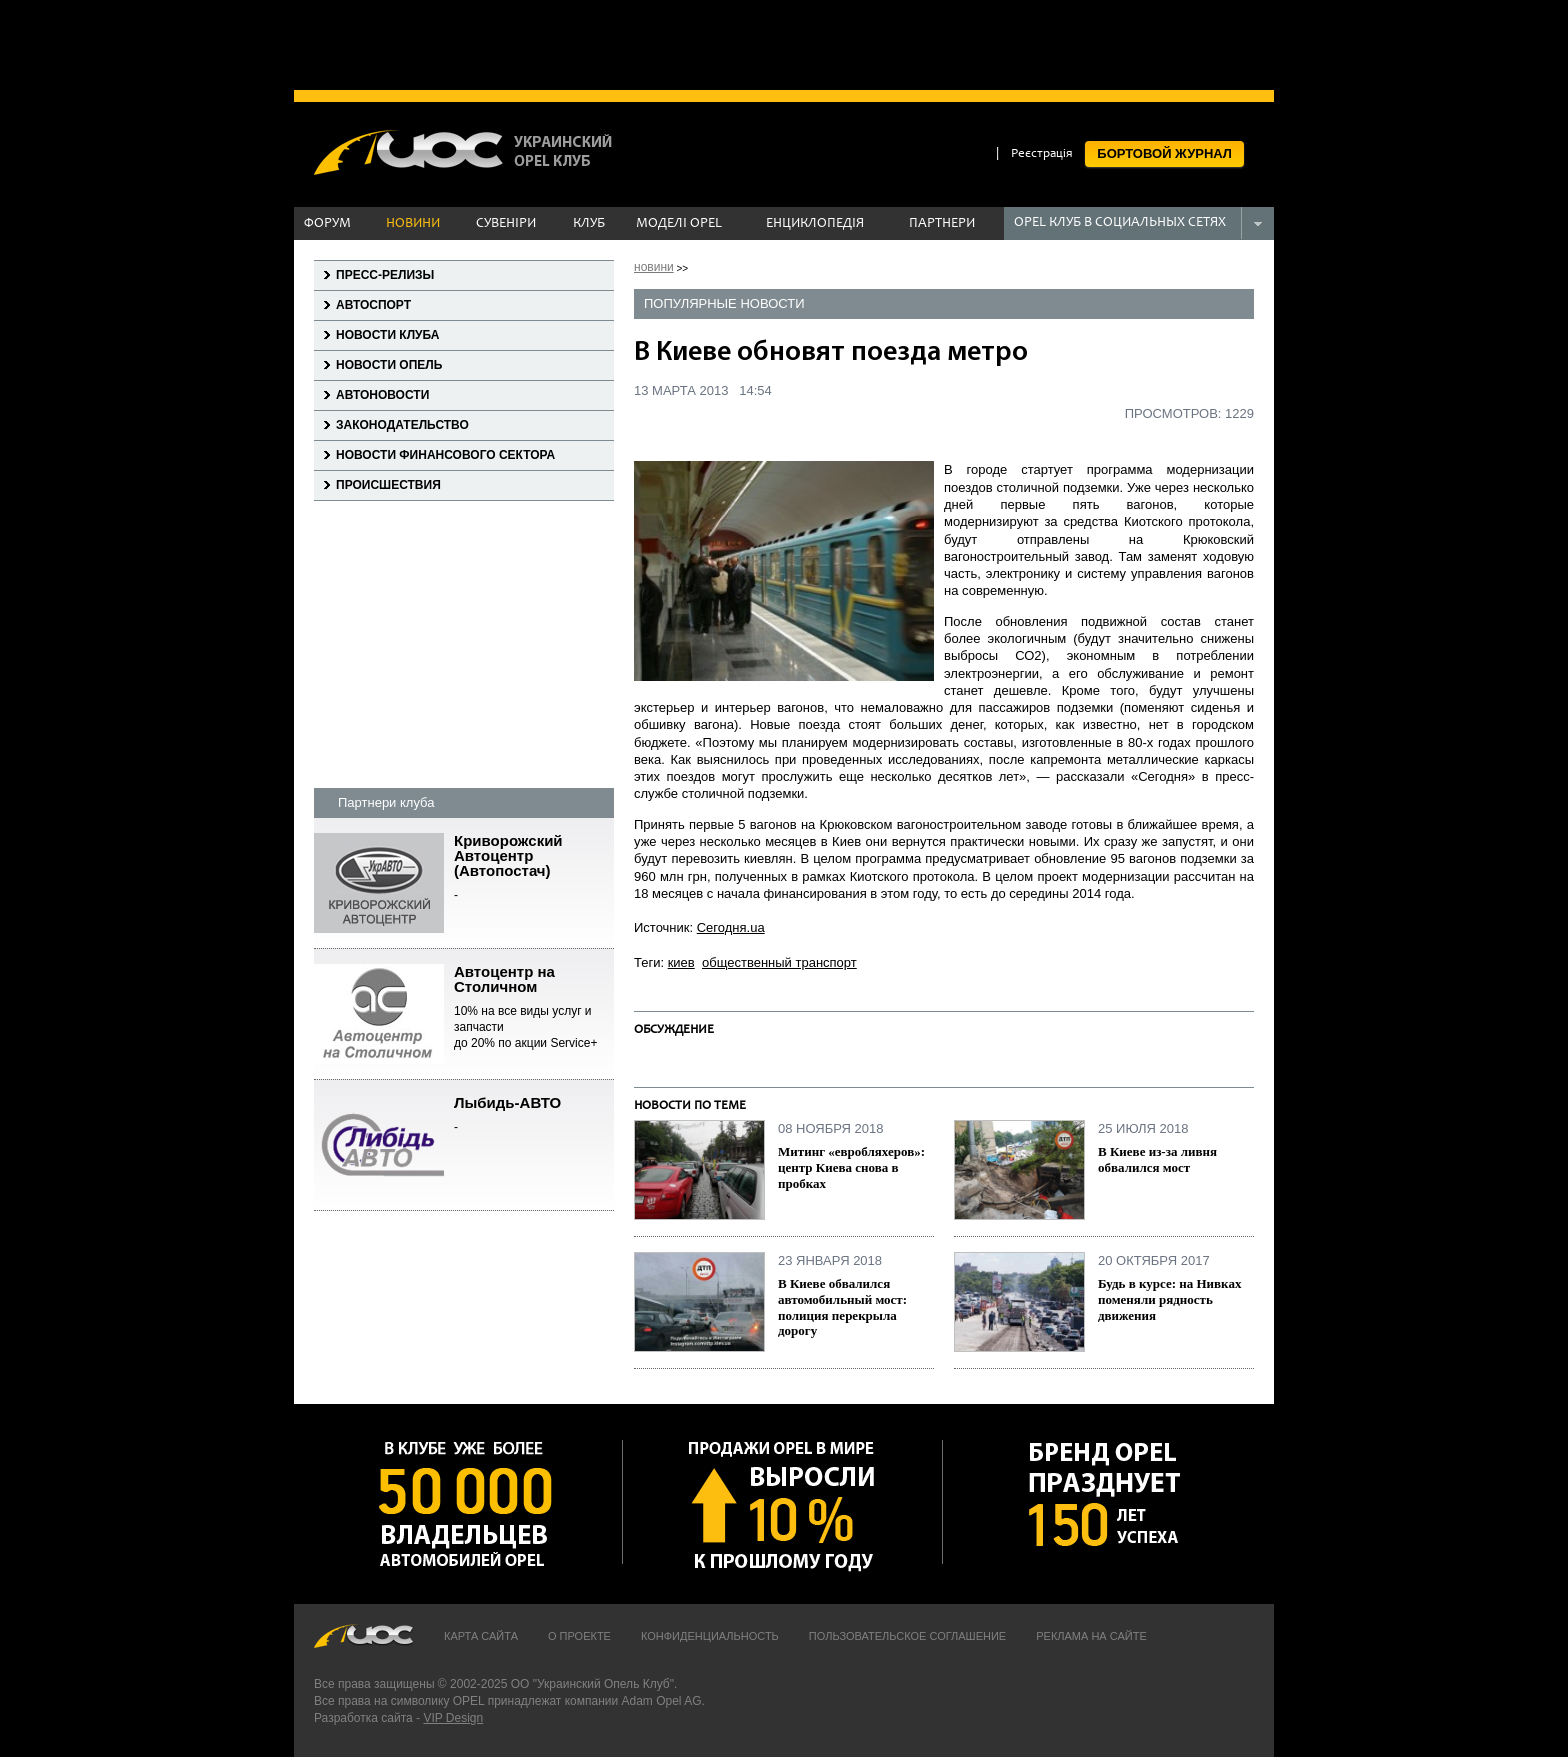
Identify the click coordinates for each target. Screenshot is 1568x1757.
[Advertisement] (784, 45)
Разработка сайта (363, 1718)
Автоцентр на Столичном (534, 1008)
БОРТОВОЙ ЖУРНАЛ (1164, 153)
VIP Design (453, 1718)
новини (654, 267)
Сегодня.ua (731, 927)
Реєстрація (1042, 154)
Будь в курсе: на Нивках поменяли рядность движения (1169, 1299)
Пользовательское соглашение (907, 1636)
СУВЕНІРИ (506, 224)
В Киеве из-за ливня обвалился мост (1157, 1159)
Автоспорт (373, 305)
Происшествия (388, 485)
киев (681, 962)
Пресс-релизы (385, 275)
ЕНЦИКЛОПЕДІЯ (815, 224)
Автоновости (382, 395)
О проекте (579, 1636)
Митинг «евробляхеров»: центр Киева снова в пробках (851, 1167)
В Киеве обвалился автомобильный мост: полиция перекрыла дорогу (842, 1307)
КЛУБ (589, 224)
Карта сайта (481, 1636)
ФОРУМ (327, 224)
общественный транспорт (779, 962)
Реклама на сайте (1091, 1636)
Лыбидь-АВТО (534, 1115)
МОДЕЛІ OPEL (679, 224)
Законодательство (402, 425)
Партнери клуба (386, 802)
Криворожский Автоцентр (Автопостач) (534, 868)
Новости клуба (387, 335)
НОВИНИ (413, 224)
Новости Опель (389, 365)
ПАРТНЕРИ (942, 224)
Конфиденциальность (710, 1636)
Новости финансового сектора (445, 455)
